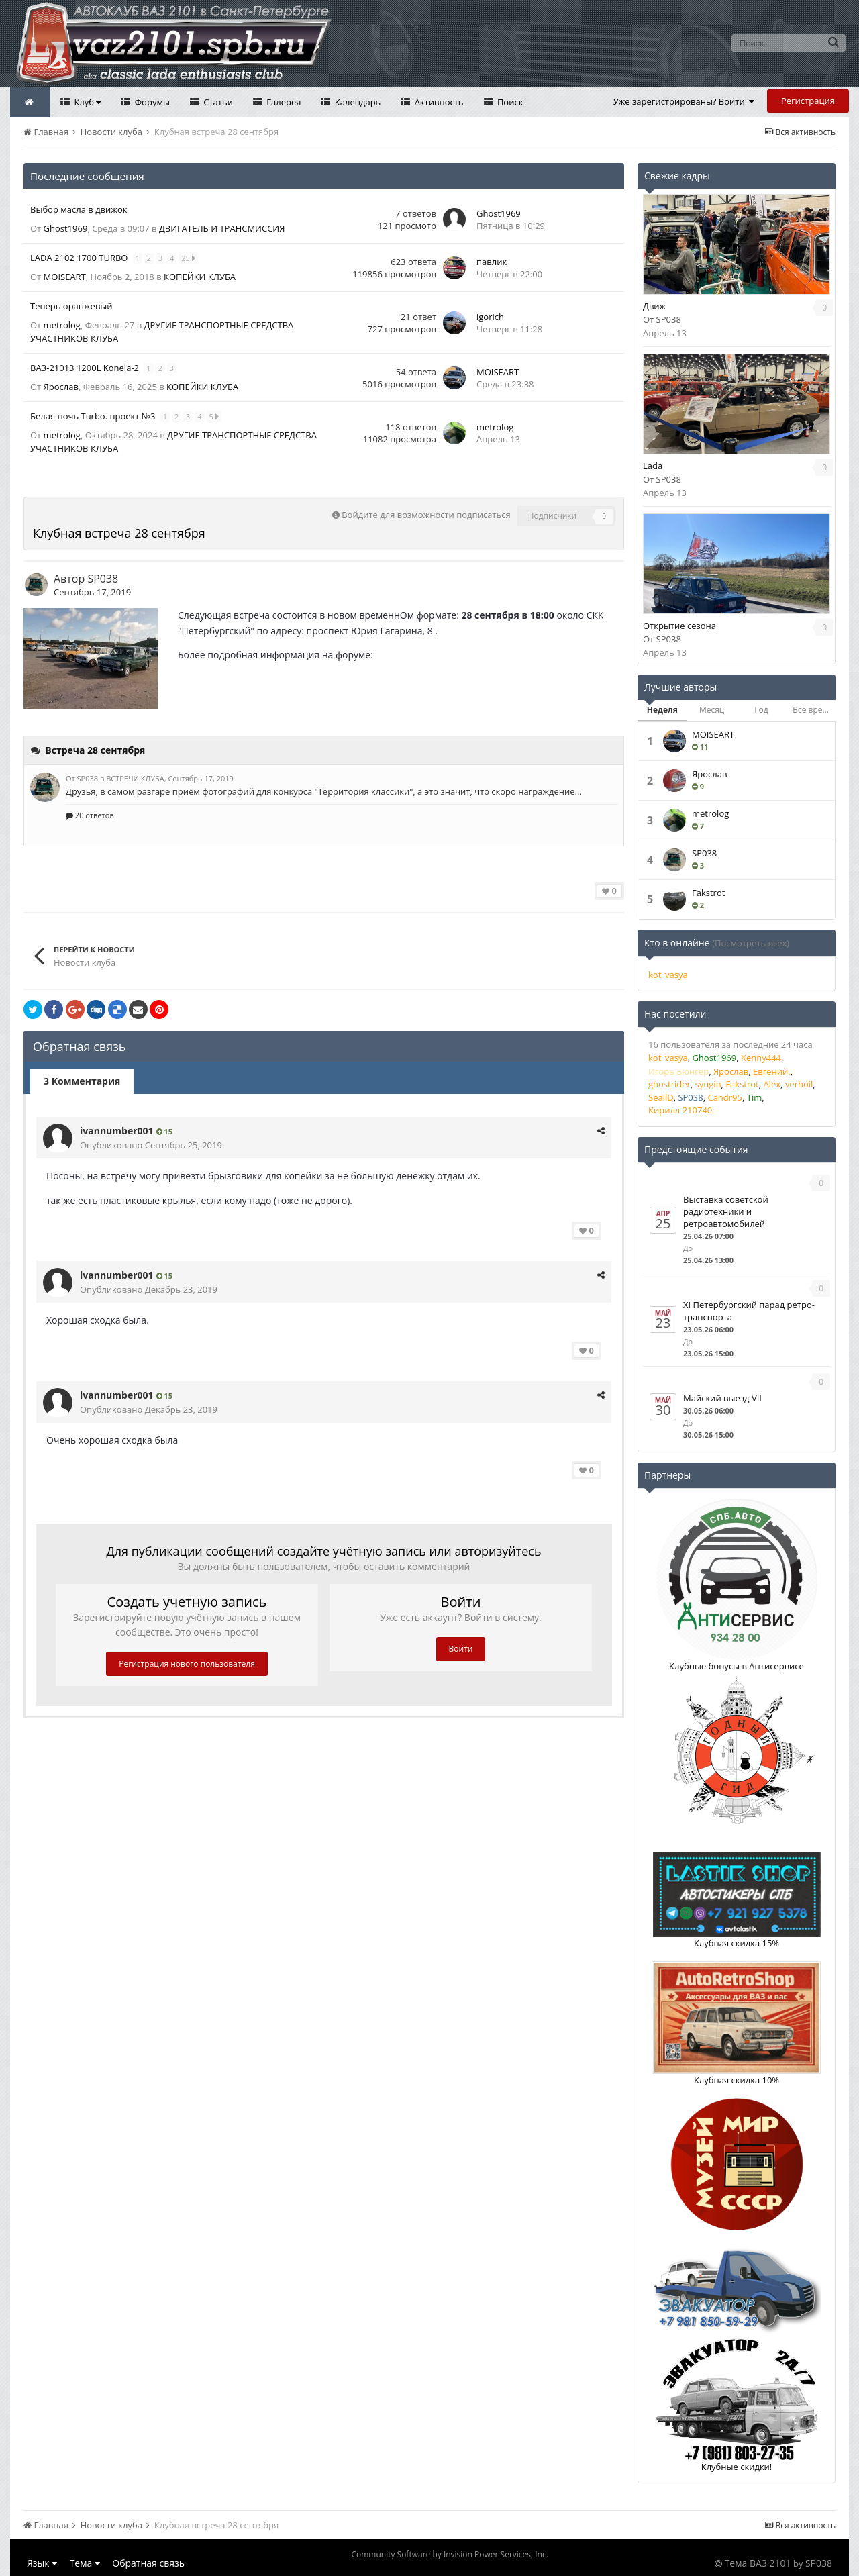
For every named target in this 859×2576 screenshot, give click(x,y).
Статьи (217, 102)
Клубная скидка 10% (736, 2080)
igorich (490, 317)
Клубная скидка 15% (736, 1943)
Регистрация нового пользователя (187, 1663)
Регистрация (808, 101)
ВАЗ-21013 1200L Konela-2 (85, 368)
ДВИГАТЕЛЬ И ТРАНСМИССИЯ (222, 228)
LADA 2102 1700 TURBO (80, 258)
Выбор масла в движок (78, 209)
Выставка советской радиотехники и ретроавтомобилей (725, 1211)
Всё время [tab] (813, 709)
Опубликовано (151, 1145)
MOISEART (65, 276)
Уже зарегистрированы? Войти (684, 101)
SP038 (102, 578)
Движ (654, 306)
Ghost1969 (66, 228)
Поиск (509, 102)
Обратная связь (148, 2563)
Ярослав (61, 387)
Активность (437, 102)
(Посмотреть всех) (750, 943)
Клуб (86, 102)
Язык (42, 2563)
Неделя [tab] (662, 709)
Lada (652, 466)
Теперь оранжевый (71, 306)
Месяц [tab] (711, 709)
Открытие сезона (679, 626)
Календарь (356, 102)
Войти (461, 1648)
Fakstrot (708, 893)
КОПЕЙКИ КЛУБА (200, 276)
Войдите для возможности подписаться (426, 515)
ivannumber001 (117, 1130)
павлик (491, 262)
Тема (85, 2563)
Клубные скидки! (736, 2467)
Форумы (151, 102)
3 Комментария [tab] (82, 1081)
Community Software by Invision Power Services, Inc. (449, 2554)
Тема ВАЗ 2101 (758, 2563)
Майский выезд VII (722, 1398)
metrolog (62, 325)
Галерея (282, 102)
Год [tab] (761, 709)
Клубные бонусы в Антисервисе (736, 1666)
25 (188, 258)
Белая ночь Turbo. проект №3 (94, 416)
